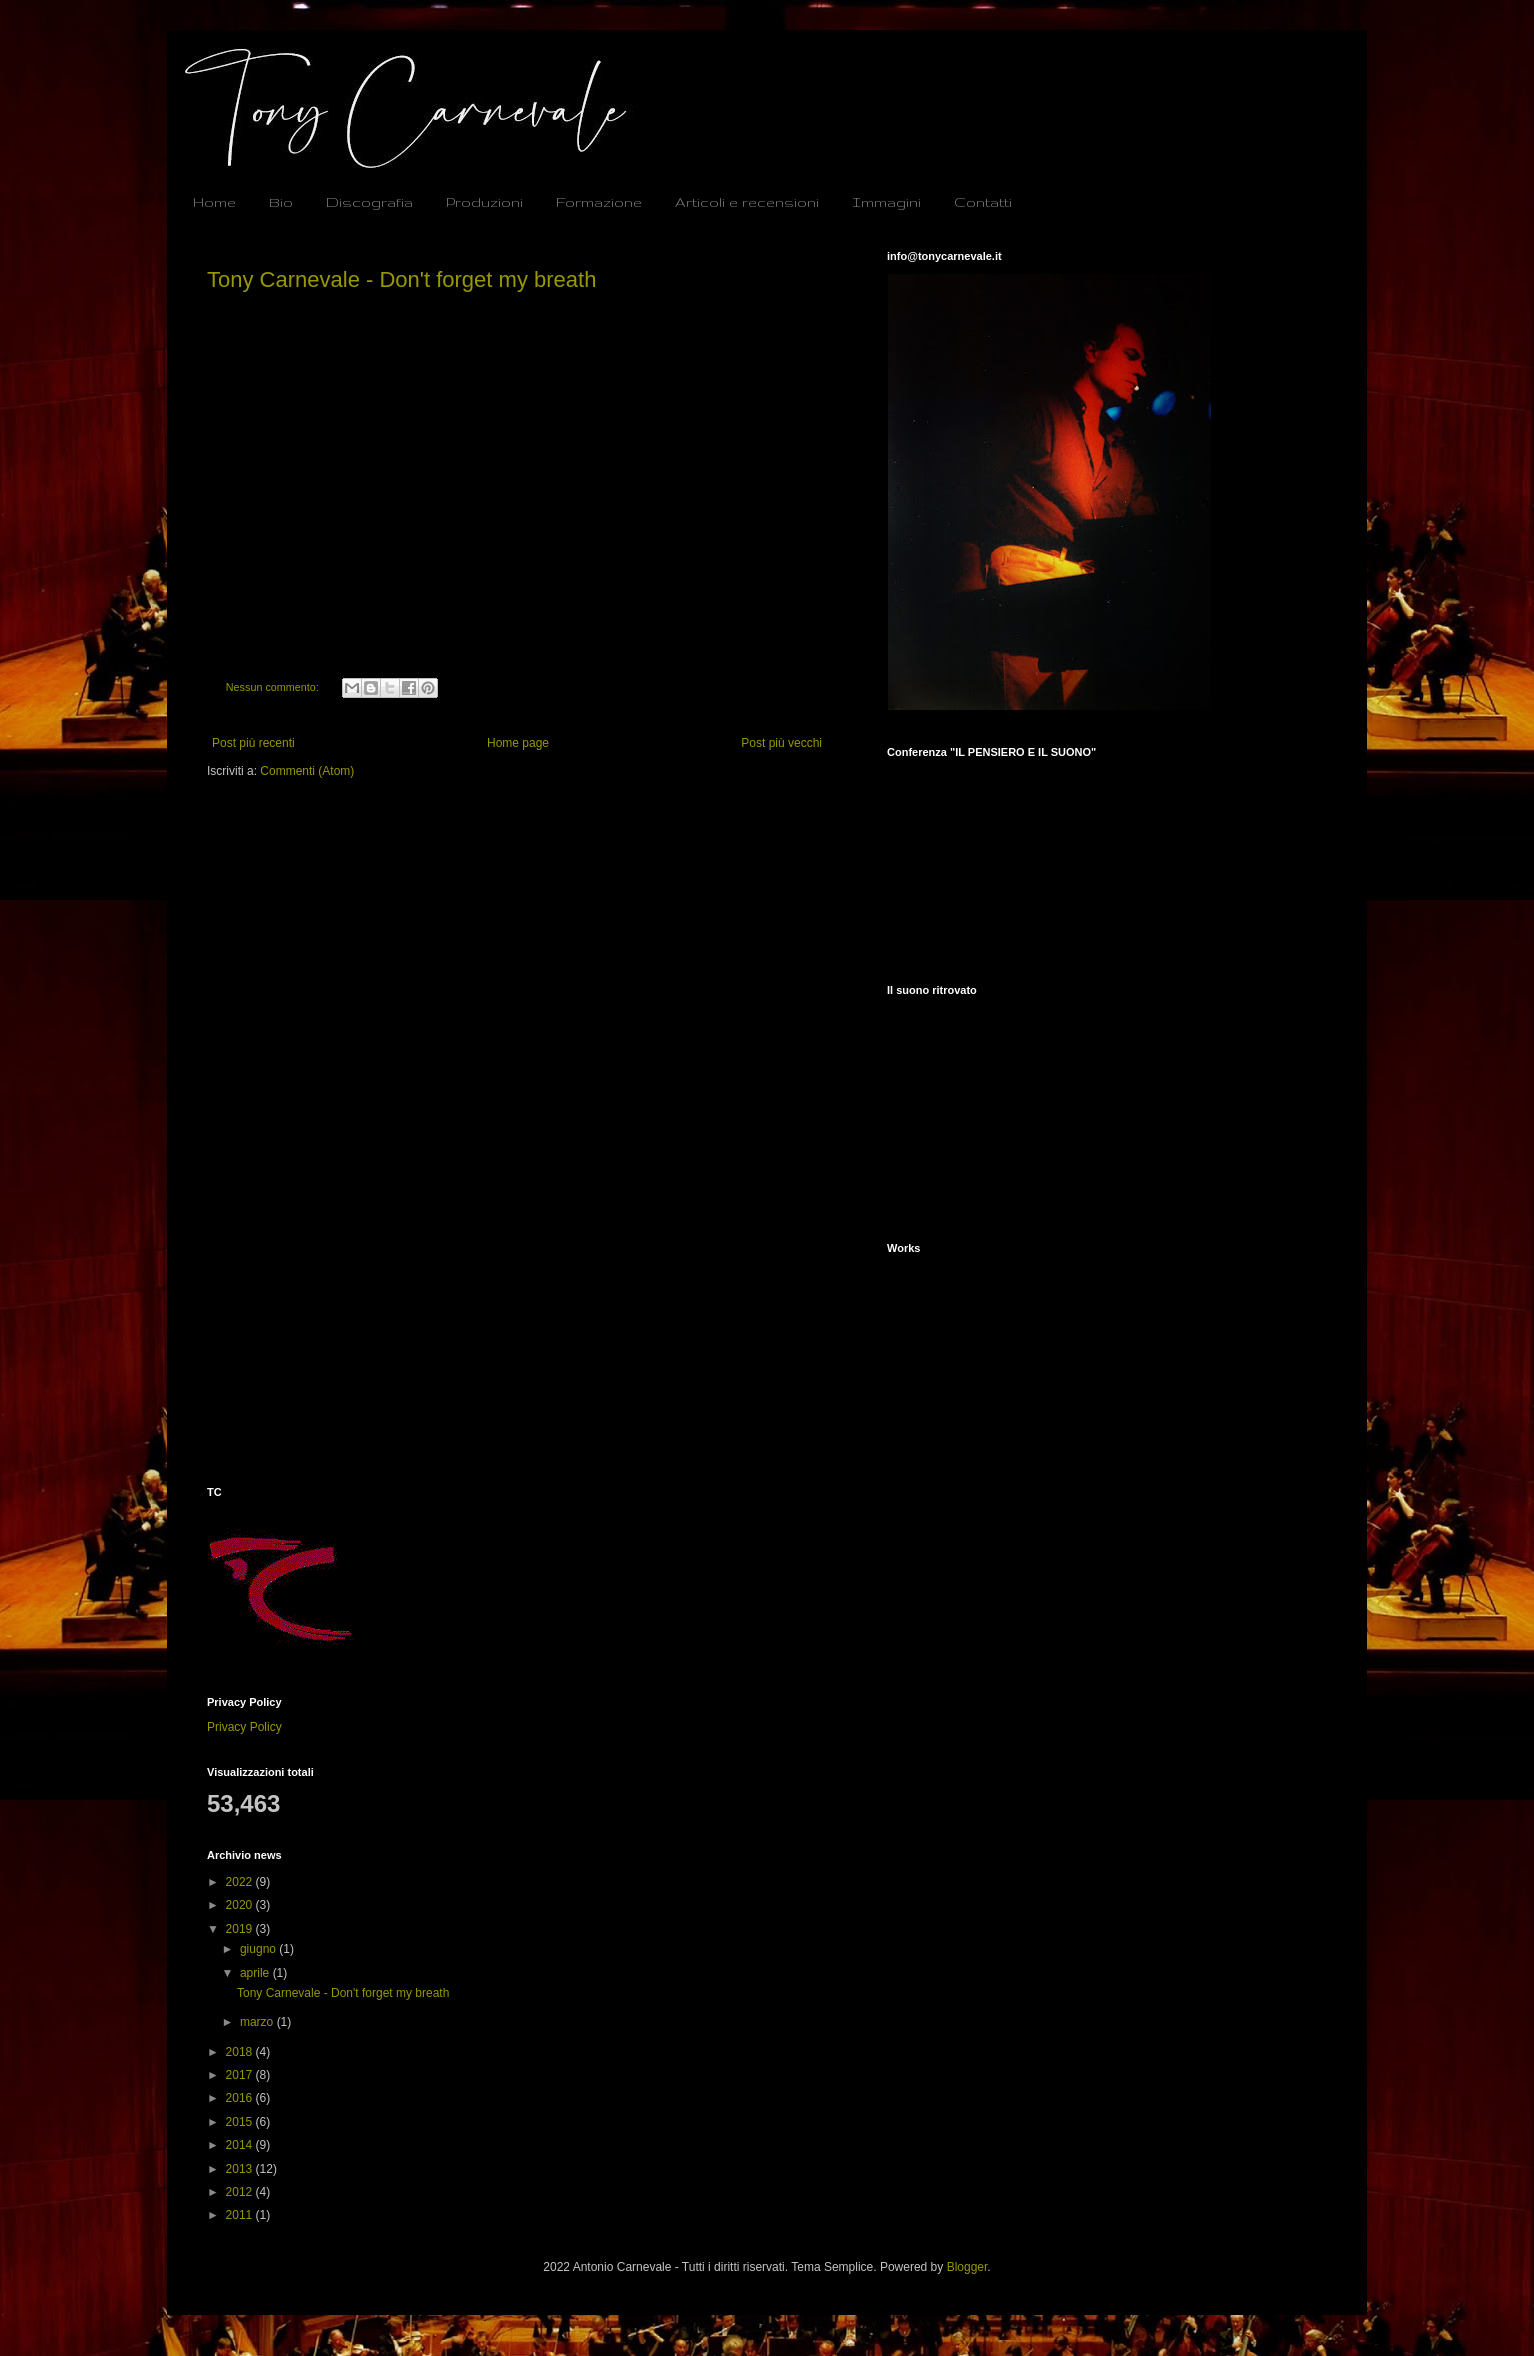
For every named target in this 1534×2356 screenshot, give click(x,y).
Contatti (983, 202)
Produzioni (484, 202)
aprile (256, 1973)
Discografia (369, 202)
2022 (241, 1882)
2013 (241, 2169)
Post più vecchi (781, 743)
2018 (241, 2052)
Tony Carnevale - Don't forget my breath (401, 279)
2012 (241, 2192)
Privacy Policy (244, 1727)
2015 (241, 2122)
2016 (241, 2098)
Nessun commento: (274, 687)
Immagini (886, 202)
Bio (281, 202)
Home (214, 202)
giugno (259, 1949)
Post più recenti (253, 743)
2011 (241, 2215)
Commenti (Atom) (307, 771)
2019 (241, 1929)
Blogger (967, 2267)
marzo (258, 2022)
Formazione (599, 202)
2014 (241, 2145)
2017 (241, 2075)
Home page (518, 743)
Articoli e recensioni (747, 202)
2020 (241, 1905)
